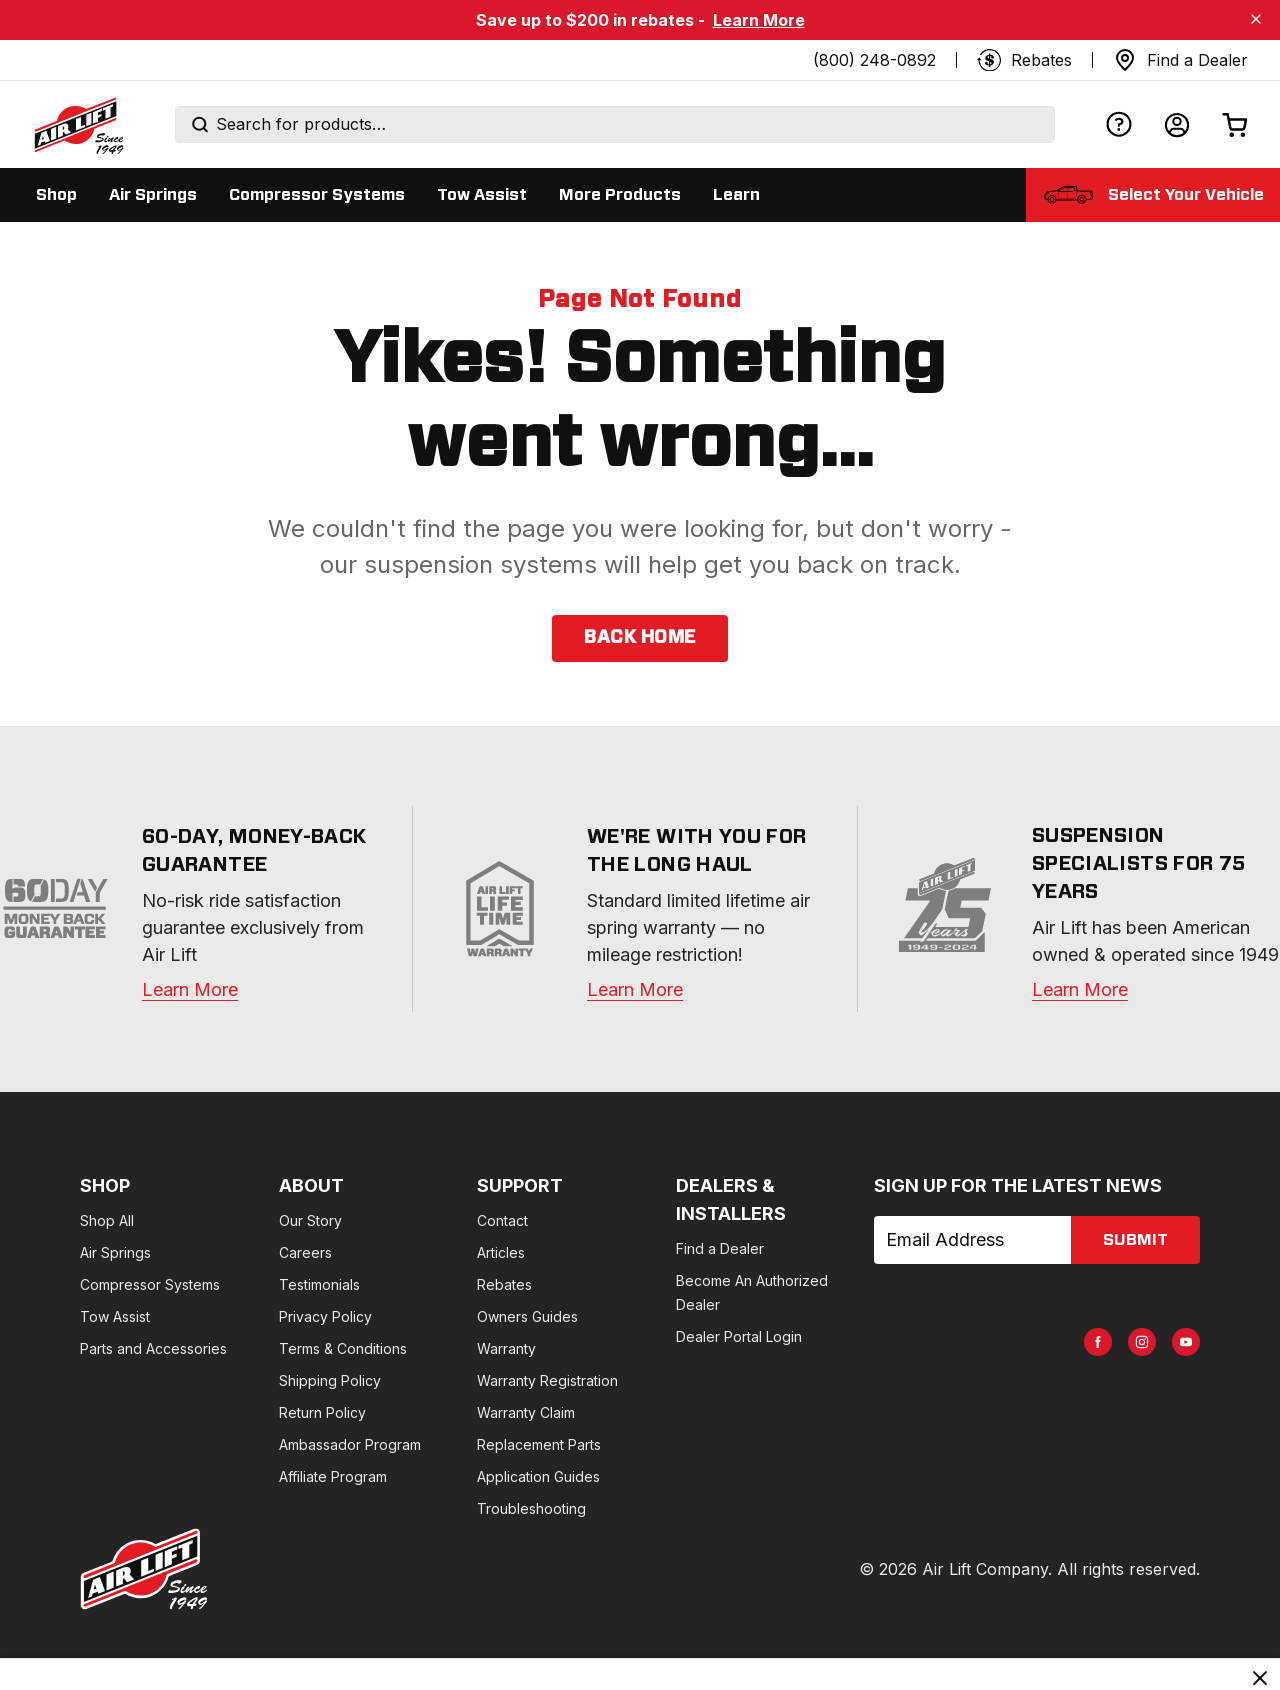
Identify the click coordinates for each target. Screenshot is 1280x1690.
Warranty (599, 1348)
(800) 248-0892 (874, 60)
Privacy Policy (371, 1316)
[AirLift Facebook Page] (1074, 1250)
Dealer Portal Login (878, 1284)
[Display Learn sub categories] (736, 195)
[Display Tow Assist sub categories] (482, 195)
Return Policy (368, 1412)
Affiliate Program (379, 1476)
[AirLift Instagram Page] (1118, 1250)
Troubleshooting (624, 1508)
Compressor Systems (150, 1284)
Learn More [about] (1080, 989)
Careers (351, 1252)
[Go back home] (78, 125)
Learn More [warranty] (190, 989)
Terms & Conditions (389, 1348)
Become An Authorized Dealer (915, 1252)
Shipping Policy (376, 1380)
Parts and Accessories (153, 1348)
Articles (594, 1252)
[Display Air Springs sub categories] (153, 195)
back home (639, 638)
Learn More (759, 20)
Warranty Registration (640, 1380)
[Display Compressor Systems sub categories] (317, 195)
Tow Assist (115, 1316)
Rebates (597, 1284)
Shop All (107, 1220)
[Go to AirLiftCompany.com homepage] (144, 1569)
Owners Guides (620, 1316)
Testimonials (365, 1284)
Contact (595, 1220)
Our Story (356, 1220)
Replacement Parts (632, 1444)
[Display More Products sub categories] (620, 195)
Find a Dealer (859, 1220)
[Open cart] (1235, 124)
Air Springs (115, 1252)
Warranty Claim (619, 1412)
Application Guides (631, 1476)
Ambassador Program (396, 1444)
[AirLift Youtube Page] (1162, 1250)
